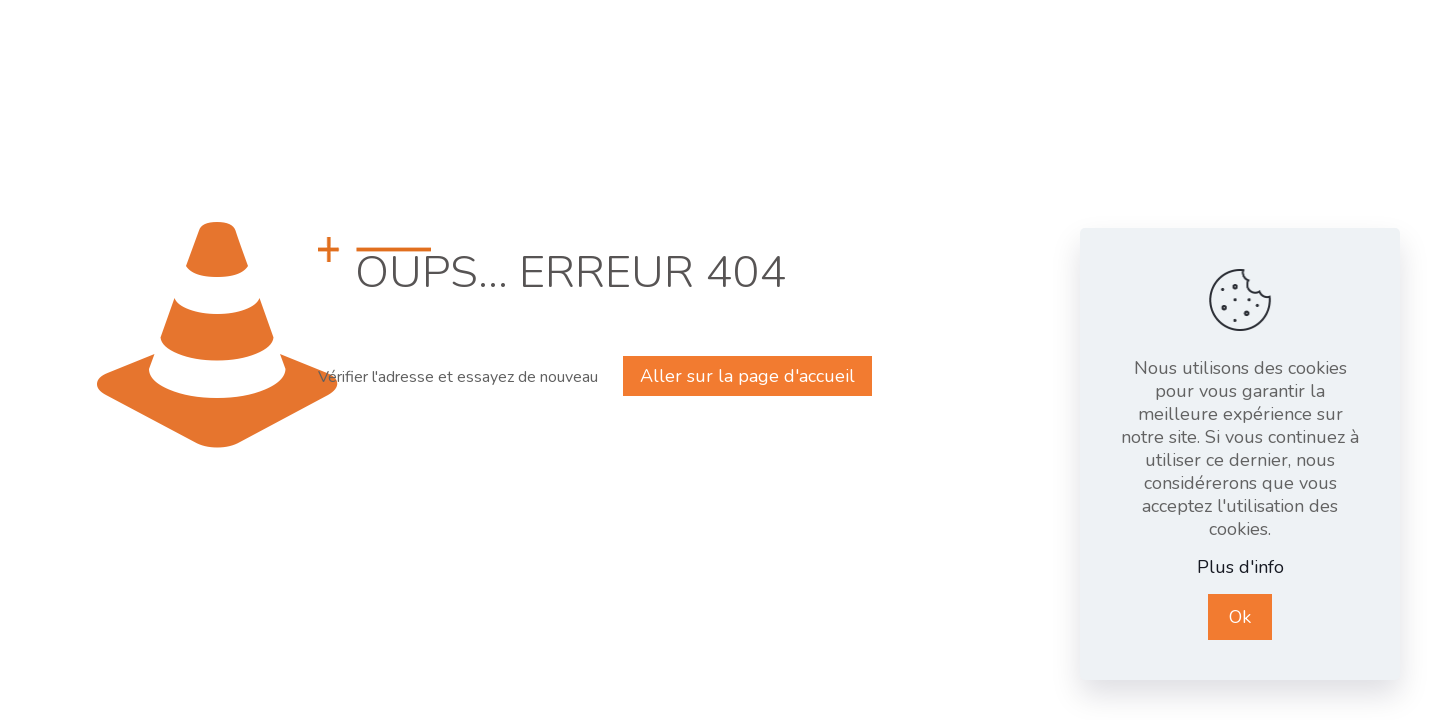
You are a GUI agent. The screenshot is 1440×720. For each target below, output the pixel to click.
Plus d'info (1240, 567)
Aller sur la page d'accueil (747, 376)
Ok (1240, 617)
